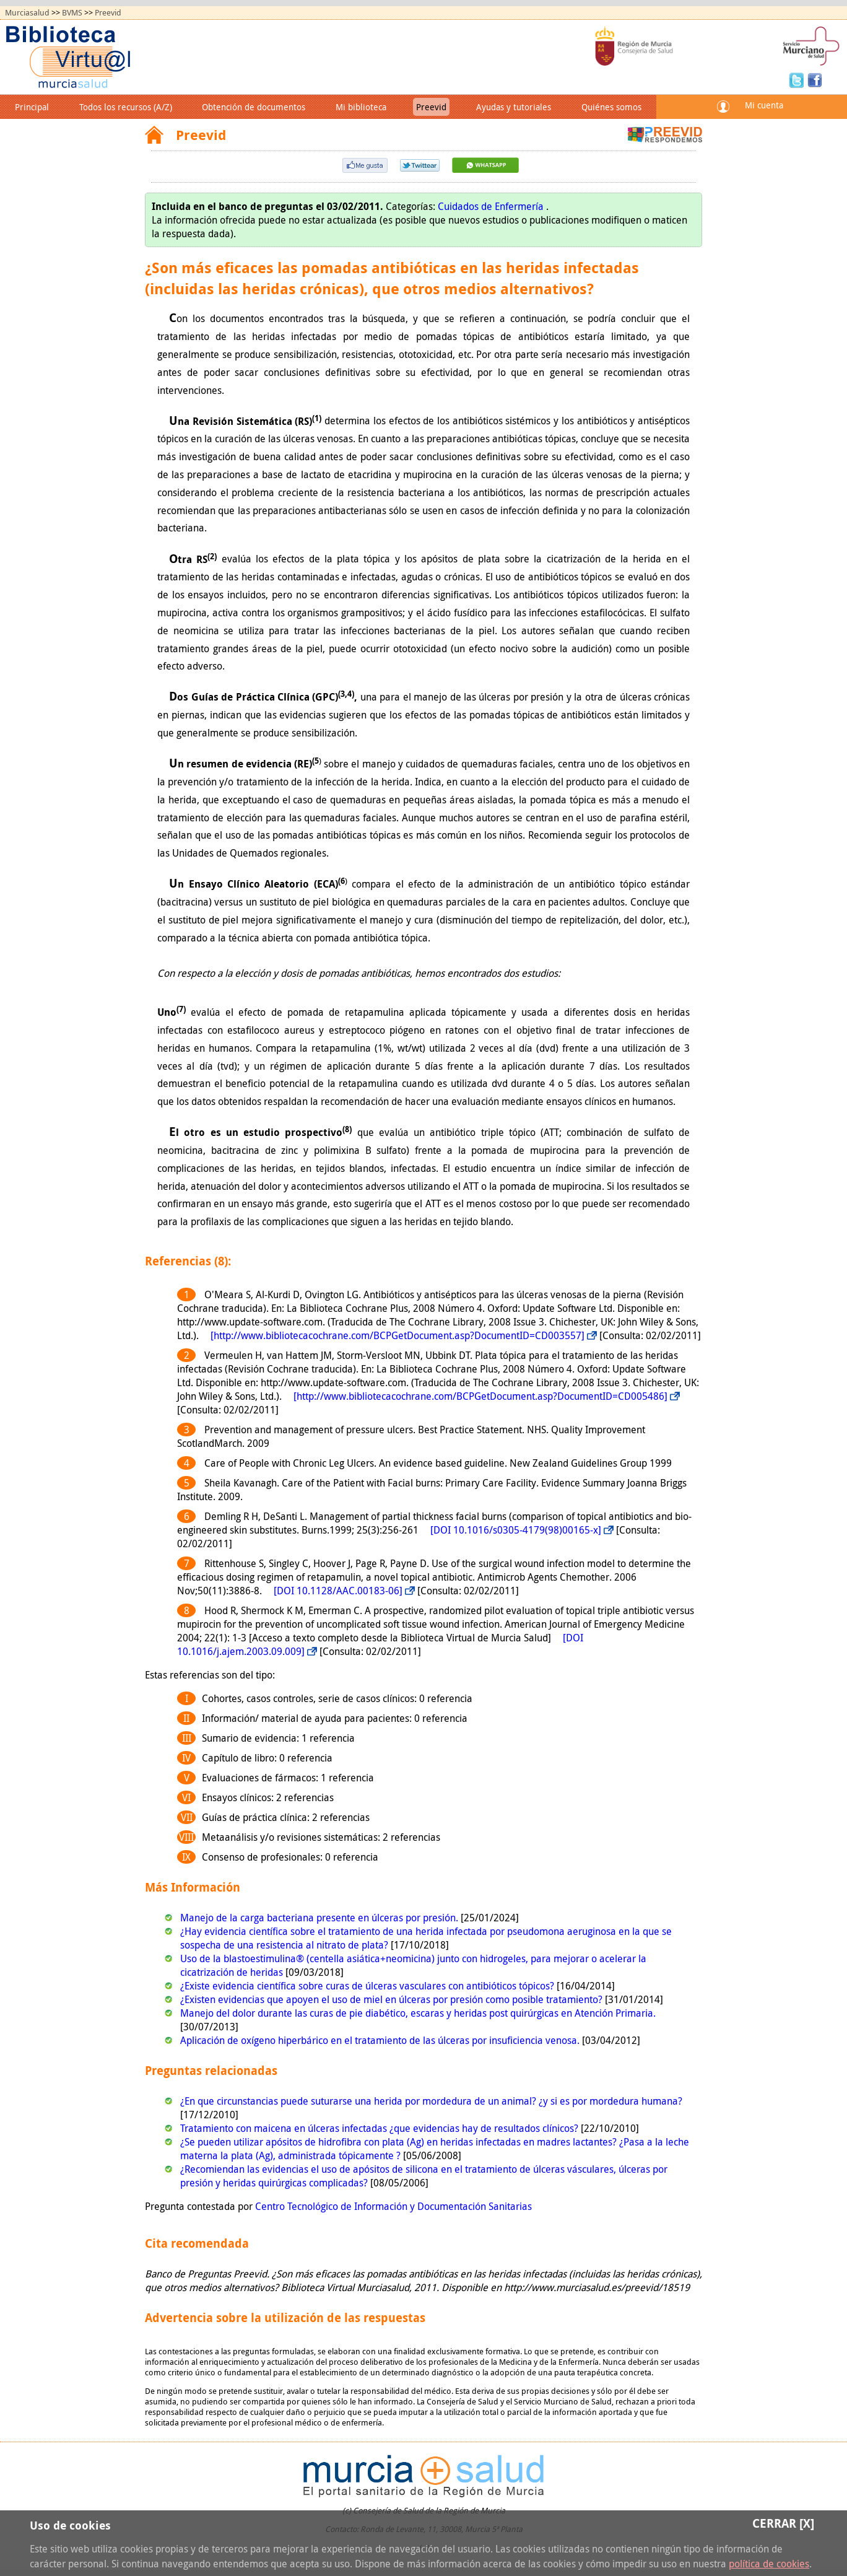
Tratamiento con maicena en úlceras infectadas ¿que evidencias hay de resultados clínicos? (380, 2128)
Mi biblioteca (361, 107)
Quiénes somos (611, 107)
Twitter (798, 79)
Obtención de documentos (253, 107)
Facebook (814, 79)
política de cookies (769, 2563)
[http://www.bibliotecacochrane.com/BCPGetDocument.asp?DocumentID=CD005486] (480, 1396)
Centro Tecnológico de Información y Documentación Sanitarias (393, 2206)
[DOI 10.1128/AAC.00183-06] (338, 1590)
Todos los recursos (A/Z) (125, 107)
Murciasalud (27, 12)
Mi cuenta (764, 105)
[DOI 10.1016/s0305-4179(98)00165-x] (515, 1530)
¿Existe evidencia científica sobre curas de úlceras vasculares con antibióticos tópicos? (368, 1986)
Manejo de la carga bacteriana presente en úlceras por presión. (320, 1917)
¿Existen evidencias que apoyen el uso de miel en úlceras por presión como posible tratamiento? (392, 1999)
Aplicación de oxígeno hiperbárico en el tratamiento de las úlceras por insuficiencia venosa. (381, 2040)
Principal (32, 107)
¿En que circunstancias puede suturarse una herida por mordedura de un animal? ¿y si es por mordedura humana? (431, 2101)
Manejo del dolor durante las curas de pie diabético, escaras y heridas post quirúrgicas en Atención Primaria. (418, 2013)
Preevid (108, 12)
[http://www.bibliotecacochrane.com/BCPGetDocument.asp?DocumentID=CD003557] (397, 1335)
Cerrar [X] (783, 2523)
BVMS (72, 12)
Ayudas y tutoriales (513, 107)
